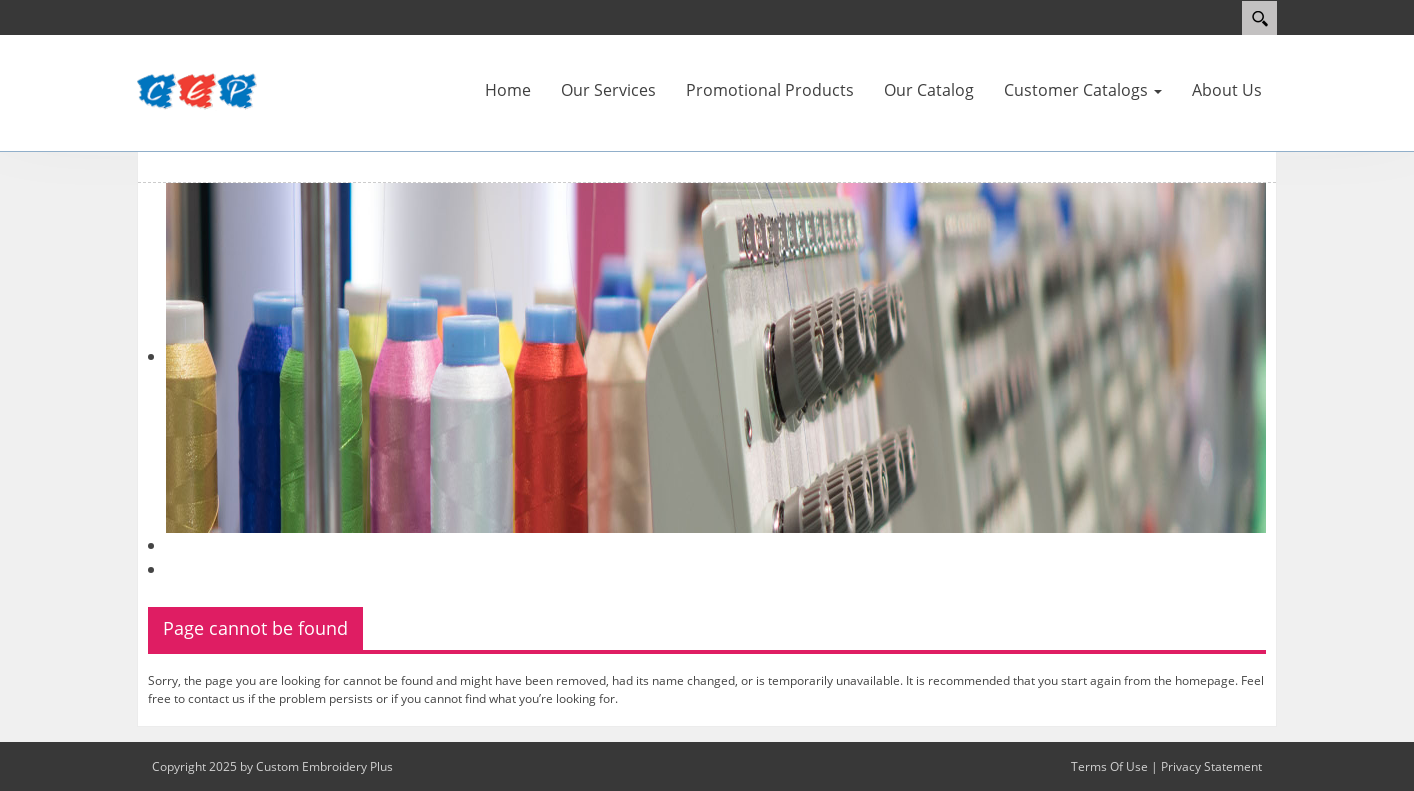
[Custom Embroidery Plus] (197, 92)
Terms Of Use (1109, 766)
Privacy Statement (1211, 766)
